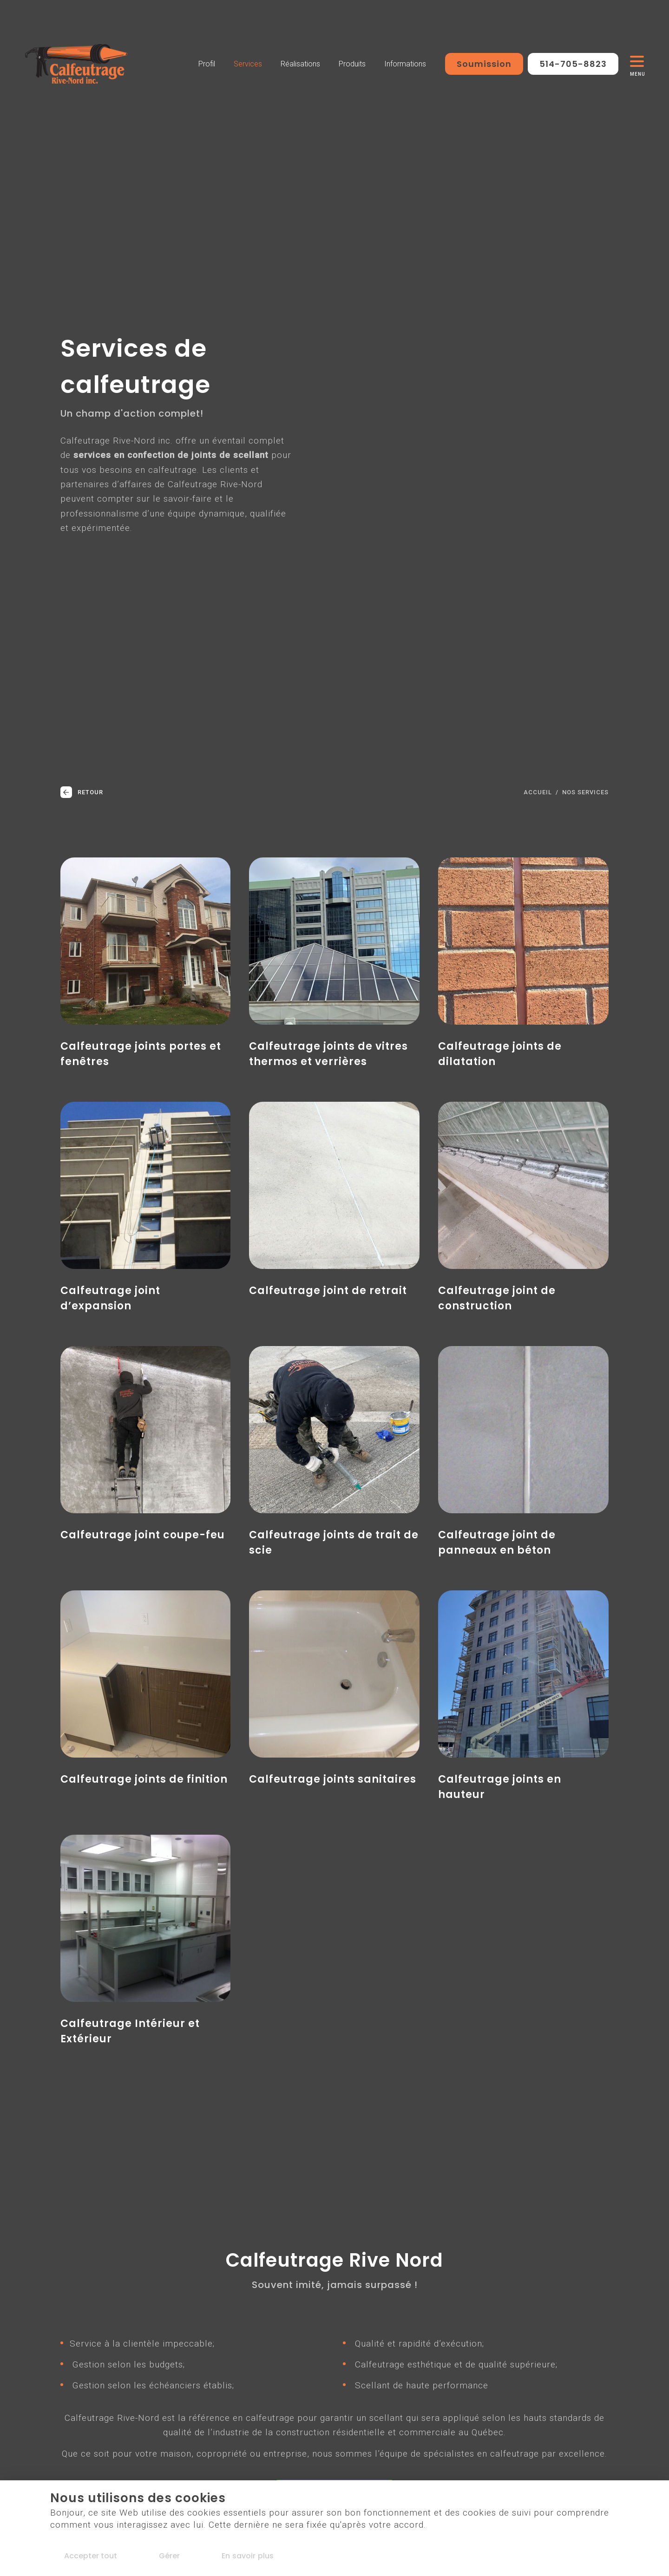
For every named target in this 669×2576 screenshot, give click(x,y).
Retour (81, 792)
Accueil (538, 792)
